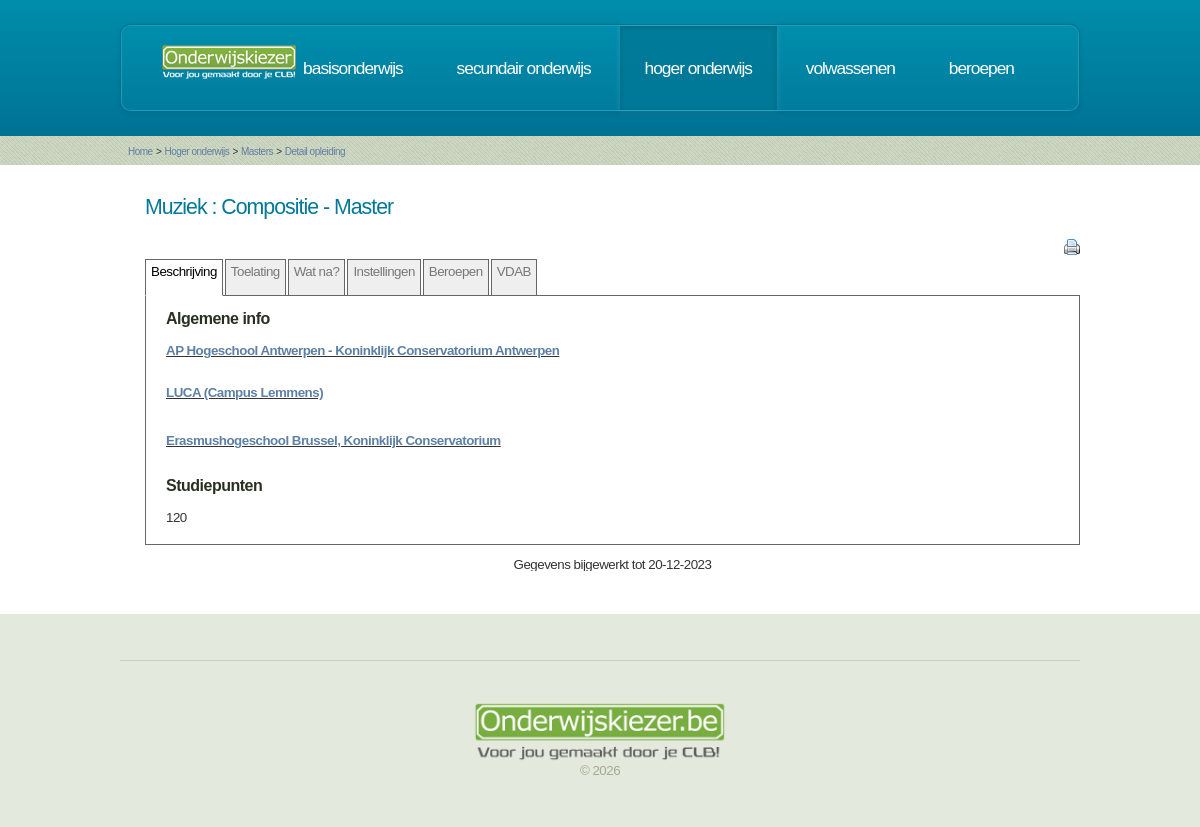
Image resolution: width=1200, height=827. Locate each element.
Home (140, 151)
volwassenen (850, 68)
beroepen (981, 68)
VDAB (514, 271)
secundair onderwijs (524, 68)
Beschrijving (184, 271)
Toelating (255, 271)
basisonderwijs (353, 68)
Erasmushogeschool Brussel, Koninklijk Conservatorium (333, 440)
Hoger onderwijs (196, 151)
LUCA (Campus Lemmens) (244, 392)
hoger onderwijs (698, 68)
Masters (257, 151)
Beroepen (456, 271)
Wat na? (317, 271)
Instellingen (383, 271)
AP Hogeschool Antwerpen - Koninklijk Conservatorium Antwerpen (362, 350)
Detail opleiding (315, 151)
